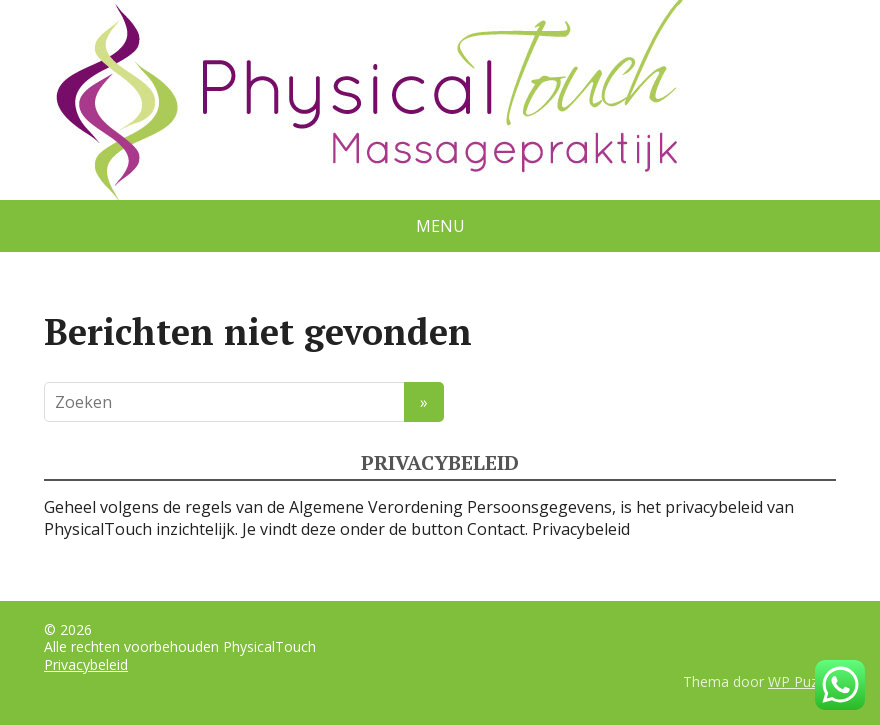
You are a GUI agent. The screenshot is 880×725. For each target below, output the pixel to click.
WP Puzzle (802, 681)
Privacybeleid (581, 529)
